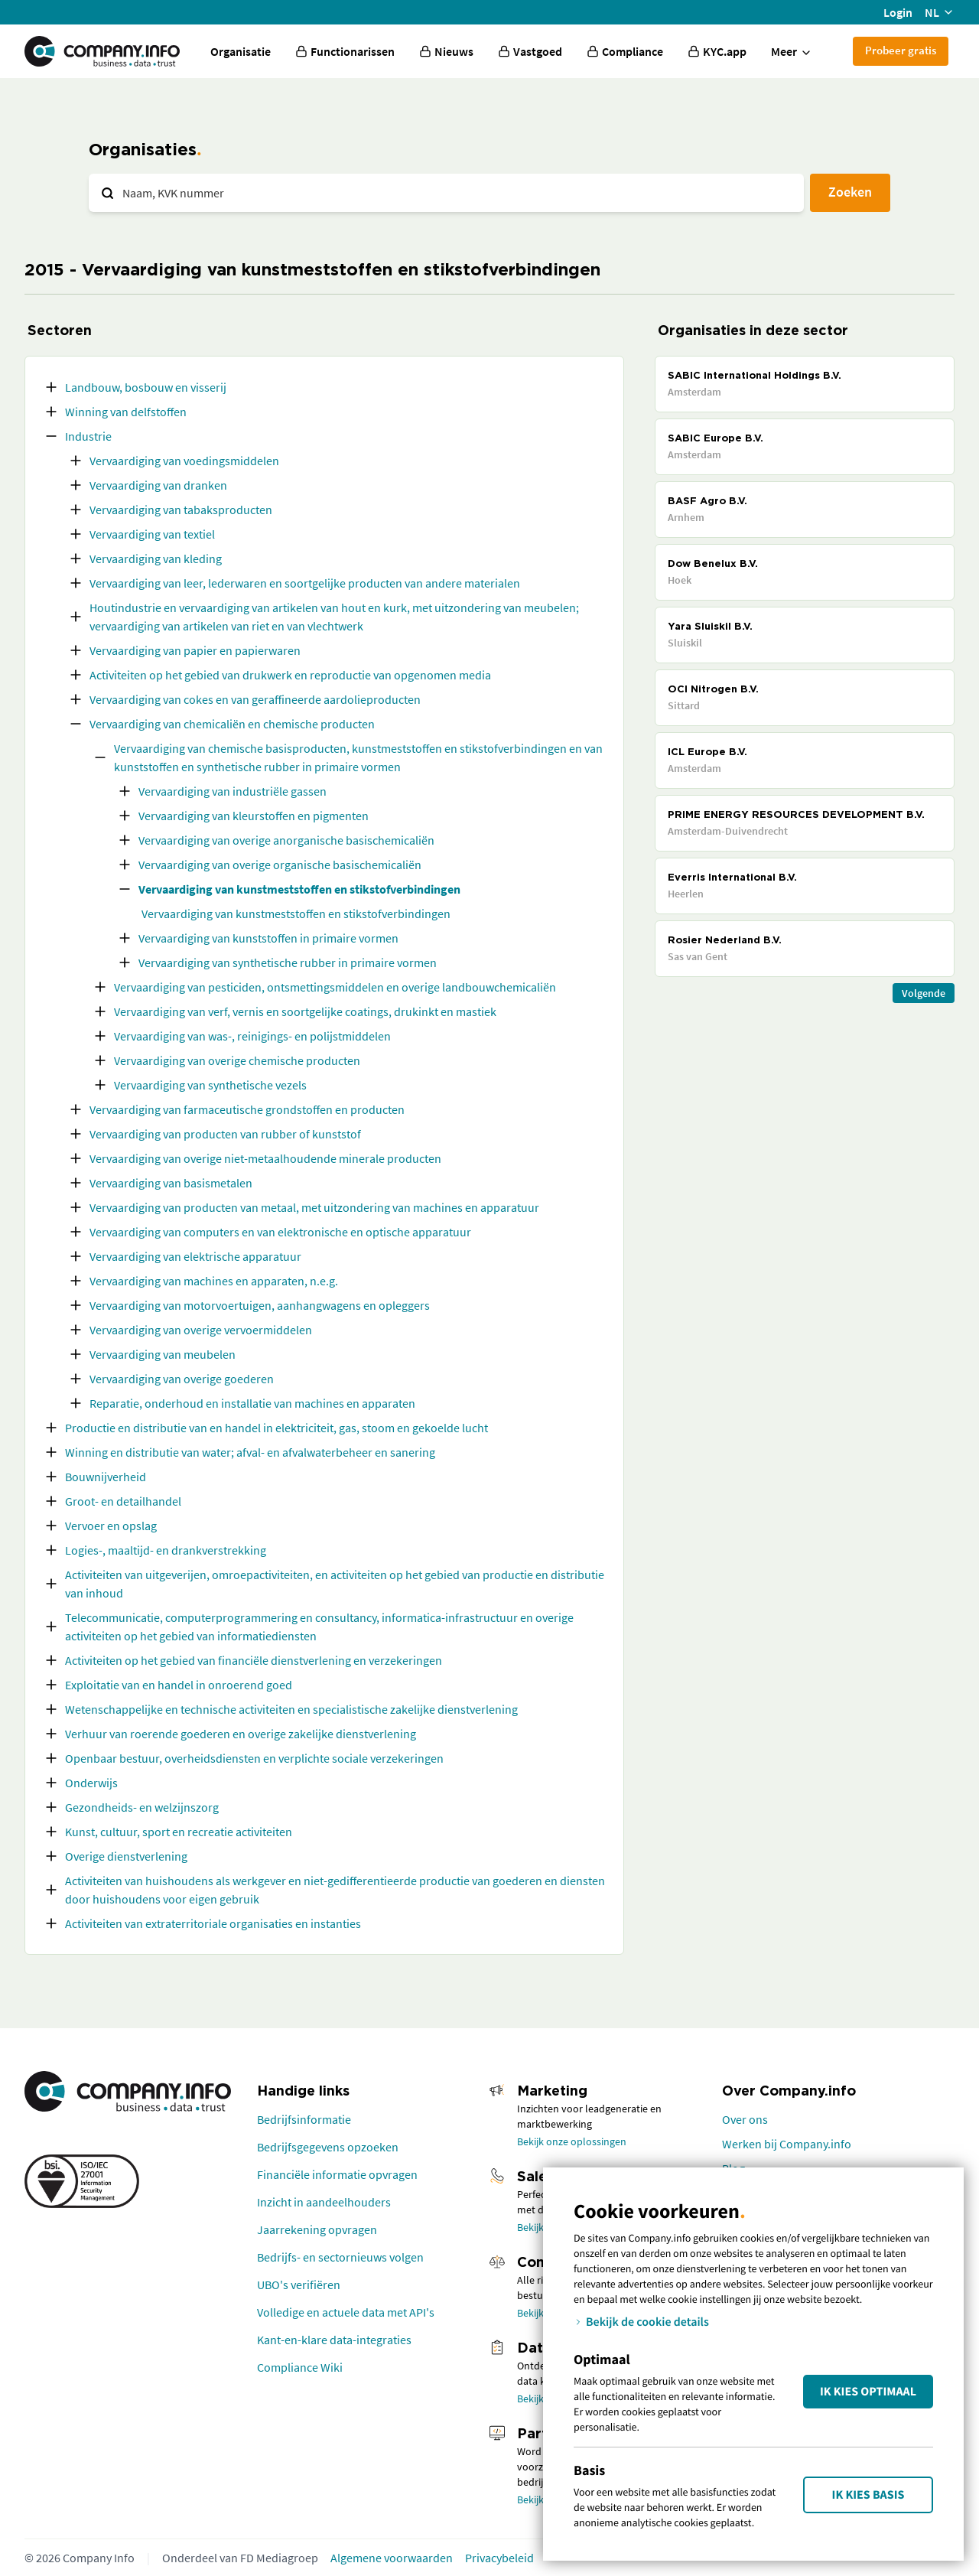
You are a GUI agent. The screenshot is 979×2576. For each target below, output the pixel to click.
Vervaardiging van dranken (158, 485)
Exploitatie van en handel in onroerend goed (178, 1684)
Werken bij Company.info (786, 2143)
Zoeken (850, 191)
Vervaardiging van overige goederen (181, 1378)
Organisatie (240, 51)
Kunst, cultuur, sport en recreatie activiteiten (178, 1831)
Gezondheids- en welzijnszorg (142, 1807)
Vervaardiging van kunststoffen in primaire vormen (268, 938)
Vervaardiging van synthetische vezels (210, 1085)
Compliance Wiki (300, 2367)
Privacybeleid (499, 2557)
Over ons (745, 2119)
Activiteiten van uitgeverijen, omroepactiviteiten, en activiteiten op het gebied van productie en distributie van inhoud (334, 1584)
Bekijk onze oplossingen (571, 2141)
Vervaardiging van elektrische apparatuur (195, 1256)
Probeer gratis (900, 50)
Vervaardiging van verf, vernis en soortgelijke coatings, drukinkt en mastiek (305, 1011)
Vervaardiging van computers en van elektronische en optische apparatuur (280, 1231)
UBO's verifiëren (298, 2284)
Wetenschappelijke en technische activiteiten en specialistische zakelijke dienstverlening (291, 1709)
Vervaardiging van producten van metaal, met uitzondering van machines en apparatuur (314, 1207)
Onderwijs (91, 1782)
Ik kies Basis (868, 2495)
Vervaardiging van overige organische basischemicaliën (279, 864)
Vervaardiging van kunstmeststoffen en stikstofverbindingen (299, 889)
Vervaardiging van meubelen (162, 1354)
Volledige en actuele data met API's (345, 2312)
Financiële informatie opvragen (337, 2174)
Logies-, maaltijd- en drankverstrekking (165, 1550)
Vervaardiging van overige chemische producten (237, 1060)
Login (897, 12)
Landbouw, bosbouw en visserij (145, 387)
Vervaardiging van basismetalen (170, 1182)
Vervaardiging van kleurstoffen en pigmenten (253, 815)
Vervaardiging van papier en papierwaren (195, 650)
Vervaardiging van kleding (155, 558)
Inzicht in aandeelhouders (324, 2202)
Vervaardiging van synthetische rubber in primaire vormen (287, 962)
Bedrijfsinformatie (304, 2119)
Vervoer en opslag (111, 1525)
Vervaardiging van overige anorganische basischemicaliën (286, 840)
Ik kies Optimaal (868, 2391)
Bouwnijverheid (105, 1476)
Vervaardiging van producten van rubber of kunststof (225, 1133)
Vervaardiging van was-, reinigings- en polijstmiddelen (252, 1036)
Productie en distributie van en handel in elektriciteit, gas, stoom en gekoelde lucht (276, 1427)
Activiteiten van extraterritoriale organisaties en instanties (213, 1923)
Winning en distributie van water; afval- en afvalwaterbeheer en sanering (250, 1452)
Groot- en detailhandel (123, 1501)
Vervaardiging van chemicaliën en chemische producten (232, 723)
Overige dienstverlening (126, 1856)
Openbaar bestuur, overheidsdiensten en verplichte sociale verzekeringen (254, 1758)
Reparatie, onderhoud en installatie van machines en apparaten (252, 1403)
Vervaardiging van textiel (152, 534)
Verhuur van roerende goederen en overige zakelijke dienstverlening (240, 1733)
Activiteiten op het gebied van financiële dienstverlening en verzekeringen (253, 1660)
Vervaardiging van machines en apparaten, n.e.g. (213, 1280)
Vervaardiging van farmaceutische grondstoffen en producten (247, 1109)
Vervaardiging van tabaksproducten (180, 509)
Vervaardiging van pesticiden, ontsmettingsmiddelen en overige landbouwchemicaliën (335, 987)
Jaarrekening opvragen (317, 2229)
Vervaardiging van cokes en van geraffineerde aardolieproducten (255, 699)
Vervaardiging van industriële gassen (232, 791)
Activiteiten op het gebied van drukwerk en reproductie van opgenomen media (290, 674)
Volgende (923, 993)
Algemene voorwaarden (391, 2557)
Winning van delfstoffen (126, 411)
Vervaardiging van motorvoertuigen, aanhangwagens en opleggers (259, 1305)
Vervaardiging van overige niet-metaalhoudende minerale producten (265, 1158)
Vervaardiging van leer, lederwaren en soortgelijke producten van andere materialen (304, 583)
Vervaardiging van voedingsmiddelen (184, 460)
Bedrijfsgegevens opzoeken (327, 2146)
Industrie (88, 436)
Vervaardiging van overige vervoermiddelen (200, 1329)
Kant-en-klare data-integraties (334, 2339)
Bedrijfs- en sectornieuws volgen (340, 2257)
